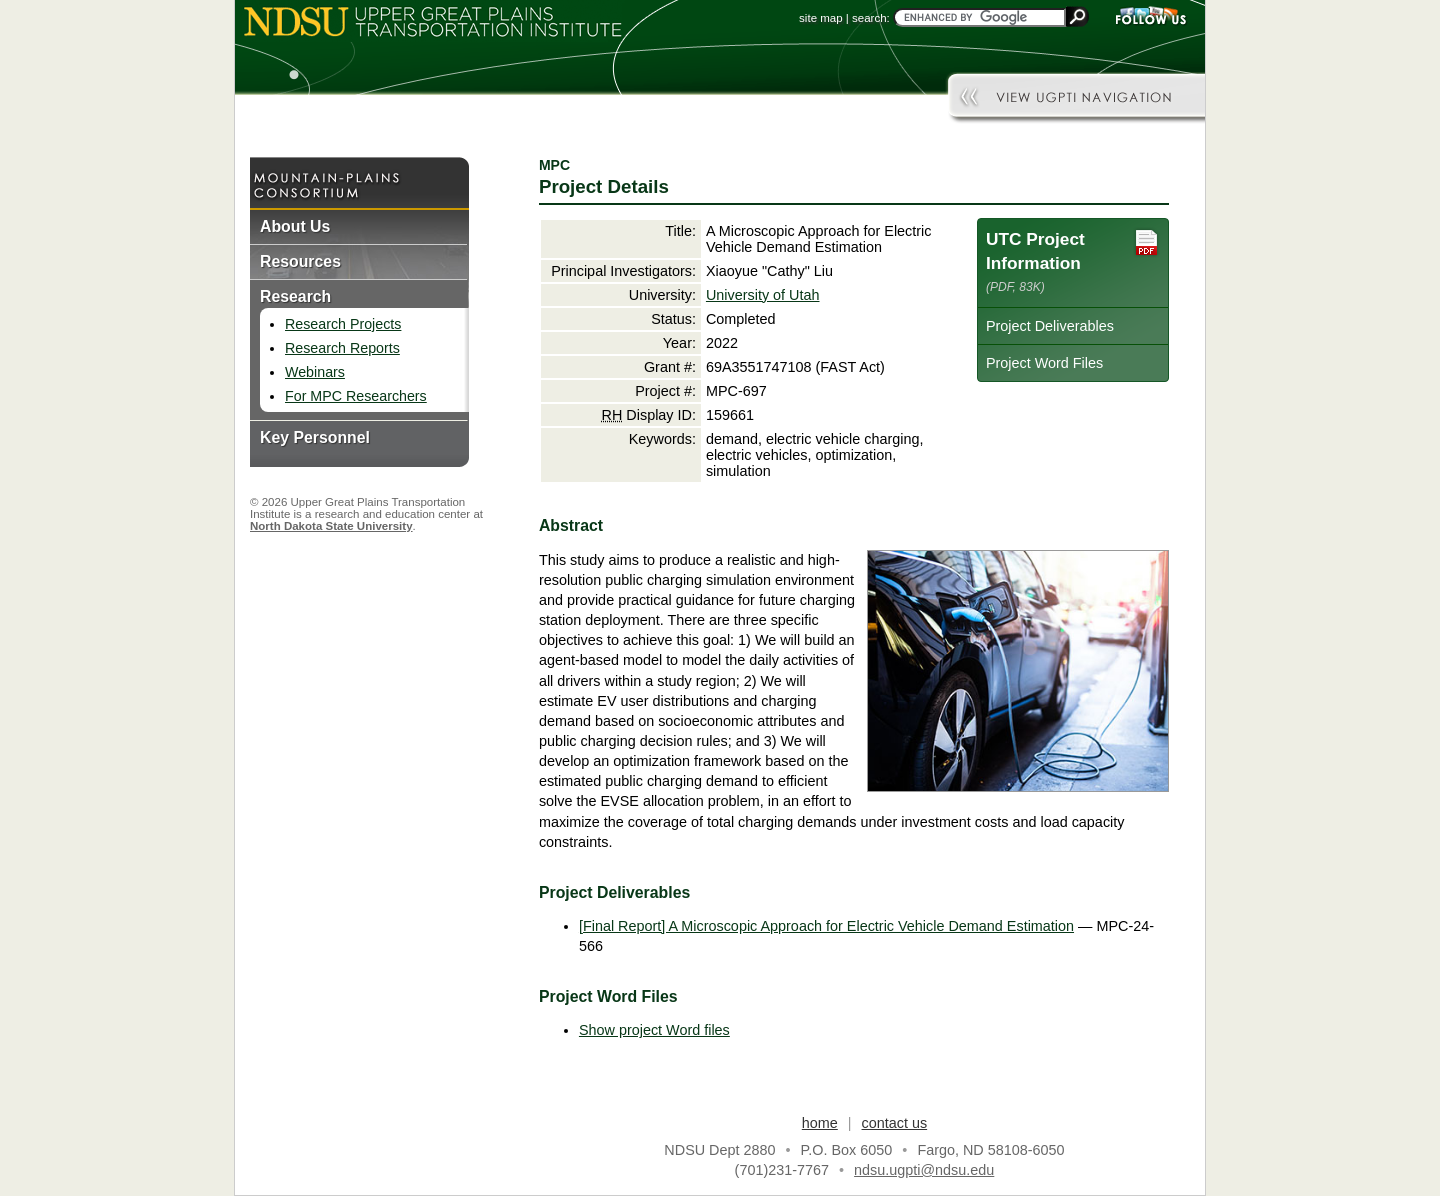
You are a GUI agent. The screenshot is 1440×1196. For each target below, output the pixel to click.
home (820, 1123)
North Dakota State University (331, 526)
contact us (895, 1123)
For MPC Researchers (356, 396)
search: (871, 18)
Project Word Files (1044, 363)
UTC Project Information (1073, 260)
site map (821, 18)
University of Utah (763, 295)
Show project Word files (654, 1030)
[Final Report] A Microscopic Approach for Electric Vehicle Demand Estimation (826, 926)
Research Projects (343, 324)
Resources (300, 261)
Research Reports (342, 348)
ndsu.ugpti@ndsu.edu (924, 1170)
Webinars (315, 372)
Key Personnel (315, 437)
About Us (295, 226)
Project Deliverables (1050, 326)
